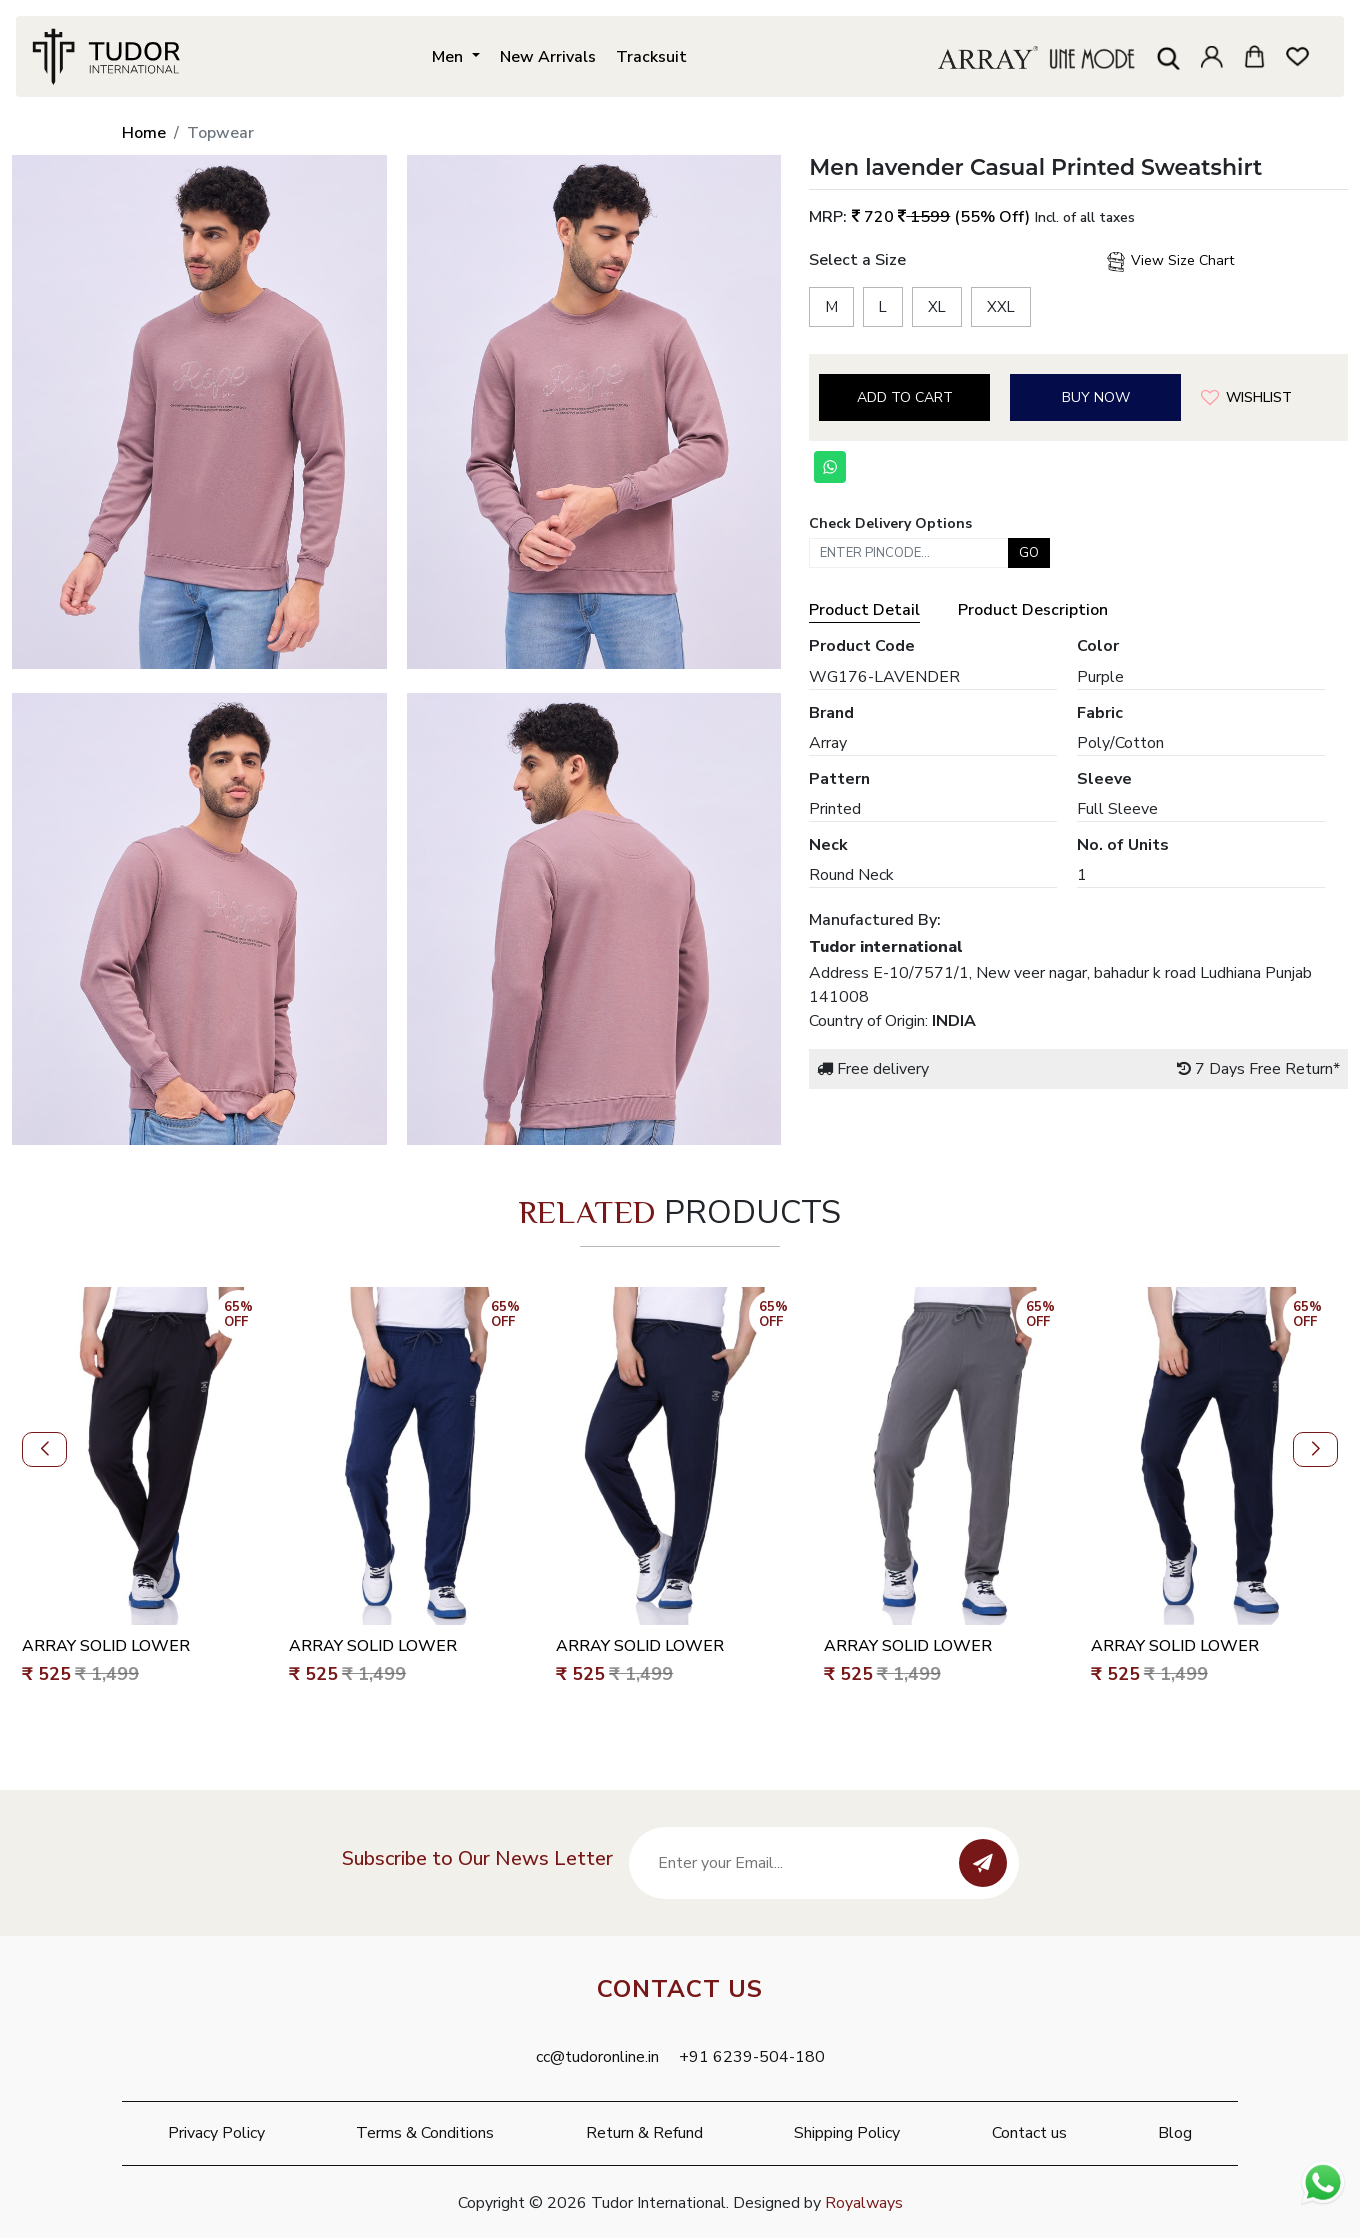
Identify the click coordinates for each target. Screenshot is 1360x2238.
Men (449, 57)
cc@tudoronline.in (597, 2057)
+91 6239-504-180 (752, 2057)
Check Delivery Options (890, 523)
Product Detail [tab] (864, 610)
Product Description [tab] (1033, 610)
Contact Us (680, 1989)
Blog (1175, 2133)
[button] (44, 1449)
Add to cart (905, 397)
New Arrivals (548, 57)
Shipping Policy (847, 2133)
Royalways (864, 2203)
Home (144, 133)
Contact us (1029, 2133)
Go (1029, 553)
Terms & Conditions (425, 2133)
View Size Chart (1170, 261)
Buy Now (1096, 397)
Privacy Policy (216, 2133)
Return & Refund (644, 2133)
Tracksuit (651, 57)
